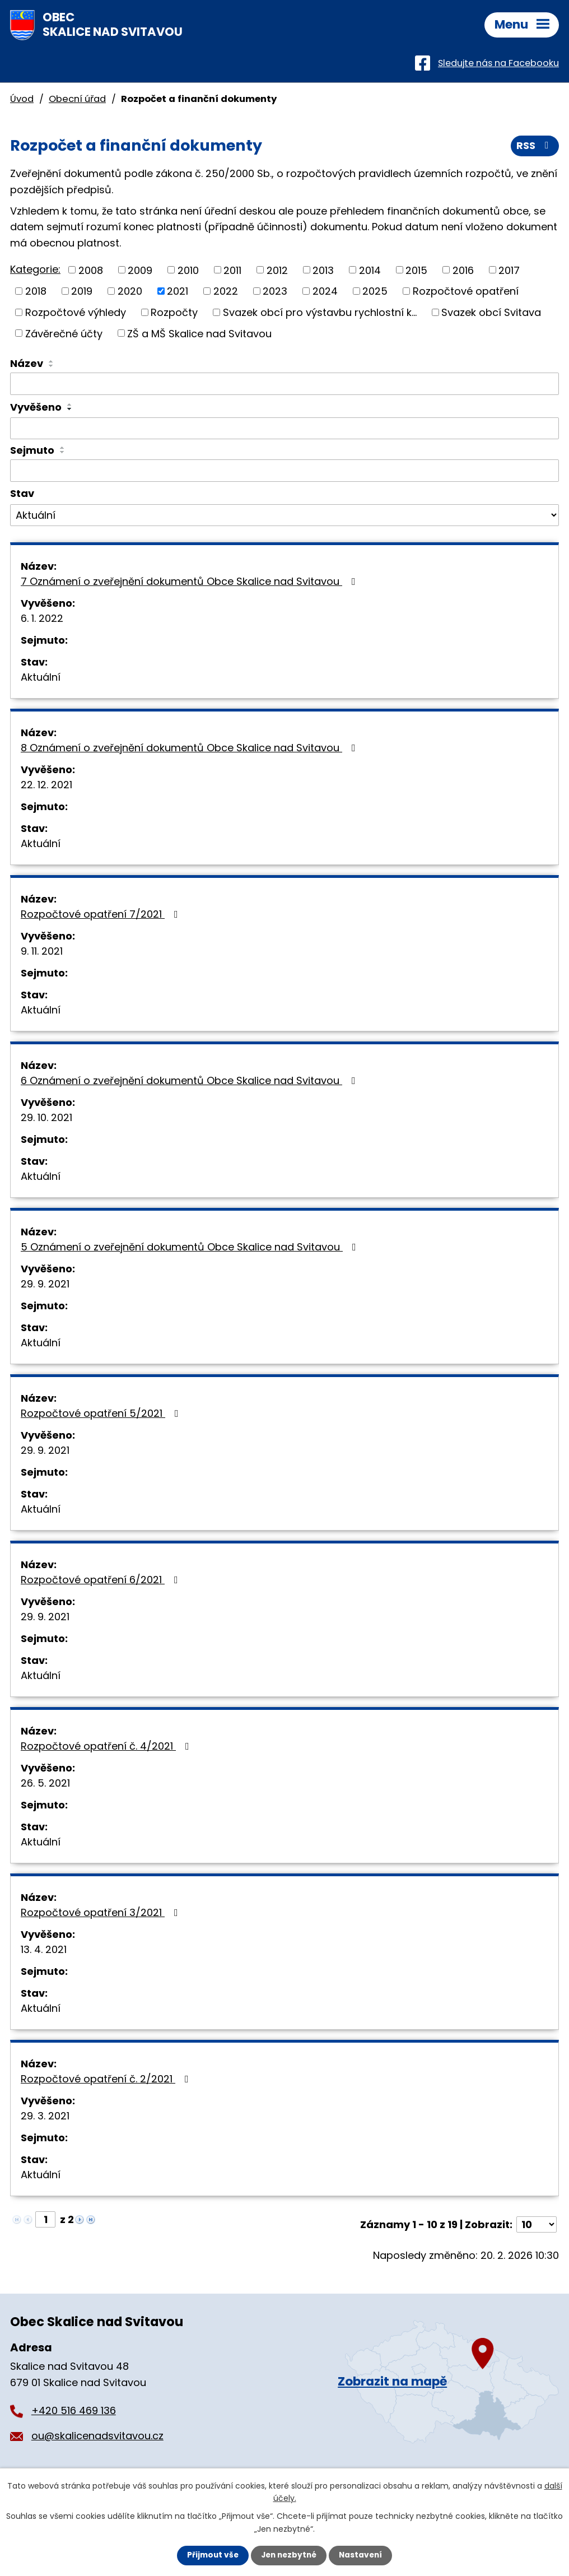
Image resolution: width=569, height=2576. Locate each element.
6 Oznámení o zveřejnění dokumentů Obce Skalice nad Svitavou (190, 1080)
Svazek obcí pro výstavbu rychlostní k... (320, 312)
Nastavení (363, 2555)
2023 (275, 291)
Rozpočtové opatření (466, 291)
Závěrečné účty (63, 333)
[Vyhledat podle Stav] (284, 515)
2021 (177, 291)
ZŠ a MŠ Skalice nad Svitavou (199, 333)
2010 (188, 270)
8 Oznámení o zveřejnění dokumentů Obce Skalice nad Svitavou (190, 748)
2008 (90, 270)
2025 (375, 291)
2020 (130, 291)
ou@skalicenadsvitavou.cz (97, 2436)
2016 (463, 270)
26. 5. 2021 (45, 1783)
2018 (35, 291)
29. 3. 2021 (45, 2116)
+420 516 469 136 (73, 2410)
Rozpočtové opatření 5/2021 (102, 1413)
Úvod (22, 98)
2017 (509, 270)
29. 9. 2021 (45, 1284)
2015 (416, 270)
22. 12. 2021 (46, 785)
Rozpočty (174, 312)
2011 (232, 270)
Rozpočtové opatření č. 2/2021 (107, 2079)
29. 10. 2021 (46, 1117)
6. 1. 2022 (42, 618)
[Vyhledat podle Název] (284, 384)
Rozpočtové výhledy (75, 312)
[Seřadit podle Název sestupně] (51, 366)
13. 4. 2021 (44, 1949)
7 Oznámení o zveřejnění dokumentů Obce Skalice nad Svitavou (190, 581)
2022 (225, 291)
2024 (325, 291)
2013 (323, 270)
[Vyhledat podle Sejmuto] (284, 470)
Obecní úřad (77, 98)
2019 (81, 291)
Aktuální (40, 677)
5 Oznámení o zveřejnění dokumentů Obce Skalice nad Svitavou (191, 1247)
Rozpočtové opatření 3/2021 (102, 1912)
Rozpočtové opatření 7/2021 (102, 914)
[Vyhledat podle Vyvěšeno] (284, 428)
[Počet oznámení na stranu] (536, 2224)
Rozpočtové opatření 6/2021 (102, 1580)
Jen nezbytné (288, 2555)
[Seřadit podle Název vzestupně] (51, 361)
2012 (277, 270)
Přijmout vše (210, 2555)
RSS (534, 147)
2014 (370, 270)
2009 (140, 270)
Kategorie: (35, 269)
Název (26, 363)
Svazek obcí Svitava (491, 312)
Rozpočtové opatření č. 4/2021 (107, 1746)
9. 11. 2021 (42, 951)
